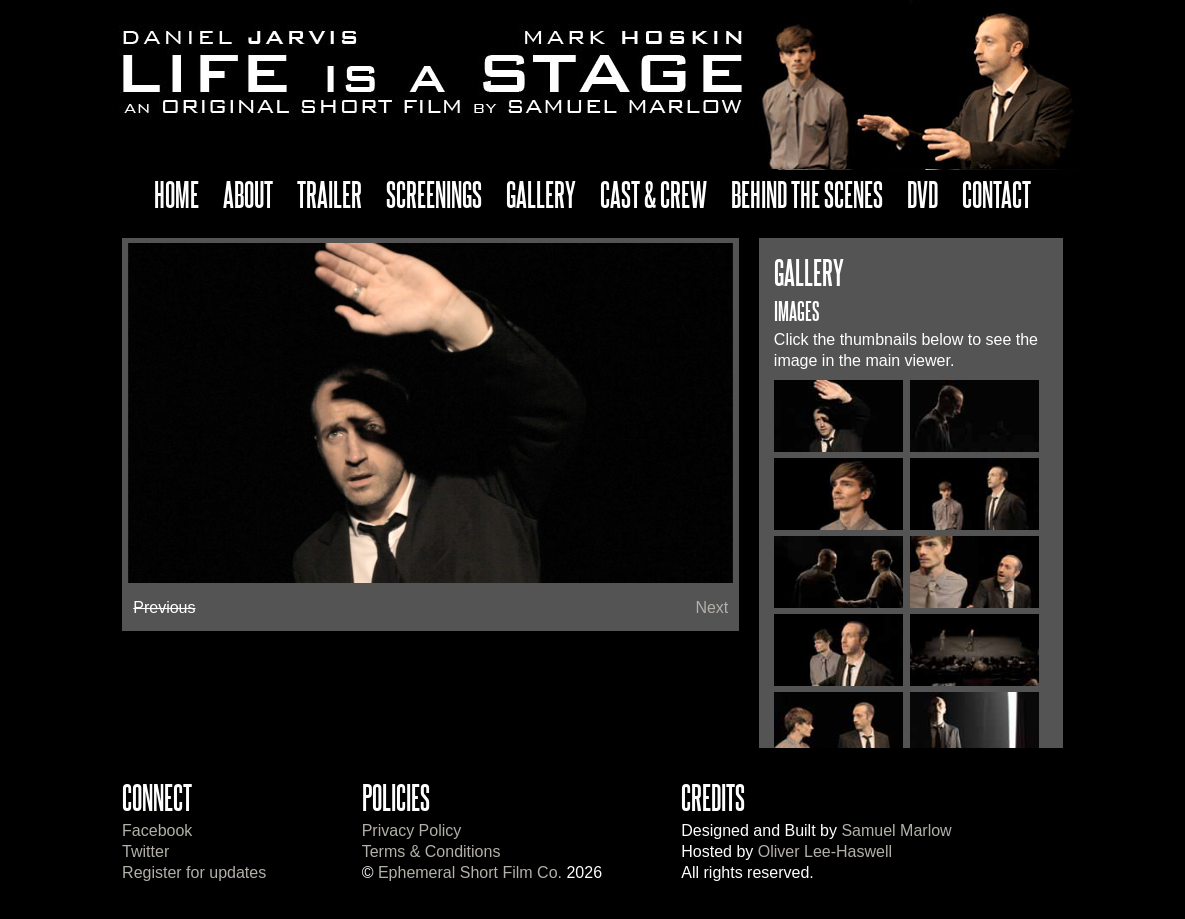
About (248, 194)
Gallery (541, 194)
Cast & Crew (653, 194)
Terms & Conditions (431, 851)
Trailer (329, 194)
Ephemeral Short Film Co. (470, 872)
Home (176, 194)
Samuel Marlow (896, 830)
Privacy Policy (412, 830)
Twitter (145, 851)
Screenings (434, 194)
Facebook (157, 830)
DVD (922, 194)
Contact (996, 194)
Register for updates (194, 872)
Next (711, 607)
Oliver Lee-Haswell (825, 851)
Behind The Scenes (807, 194)
